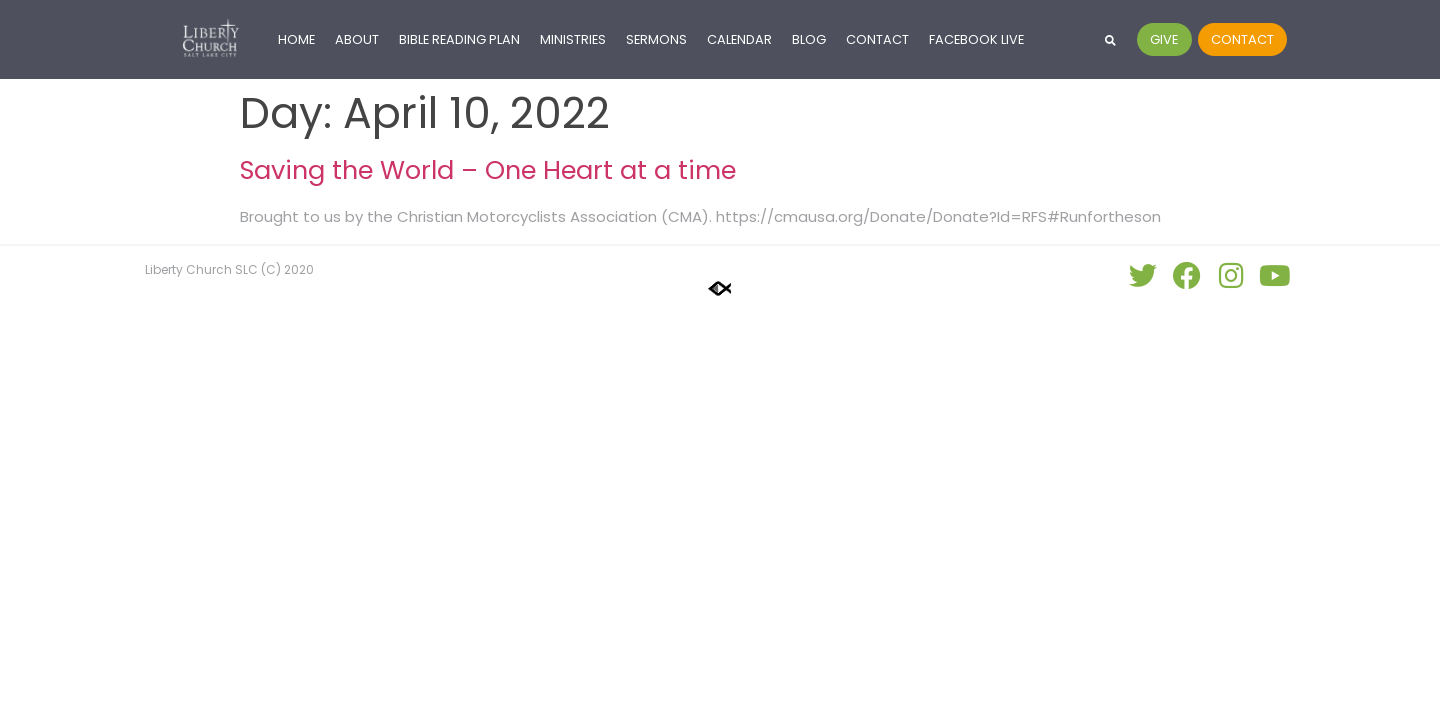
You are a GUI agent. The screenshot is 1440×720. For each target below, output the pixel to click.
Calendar (739, 39)
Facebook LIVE (976, 39)
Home (296, 39)
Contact (877, 39)
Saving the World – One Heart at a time (488, 170)
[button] (1110, 39)
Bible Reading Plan (459, 39)
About (357, 39)
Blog (809, 39)
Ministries (573, 39)
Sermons (656, 39)
